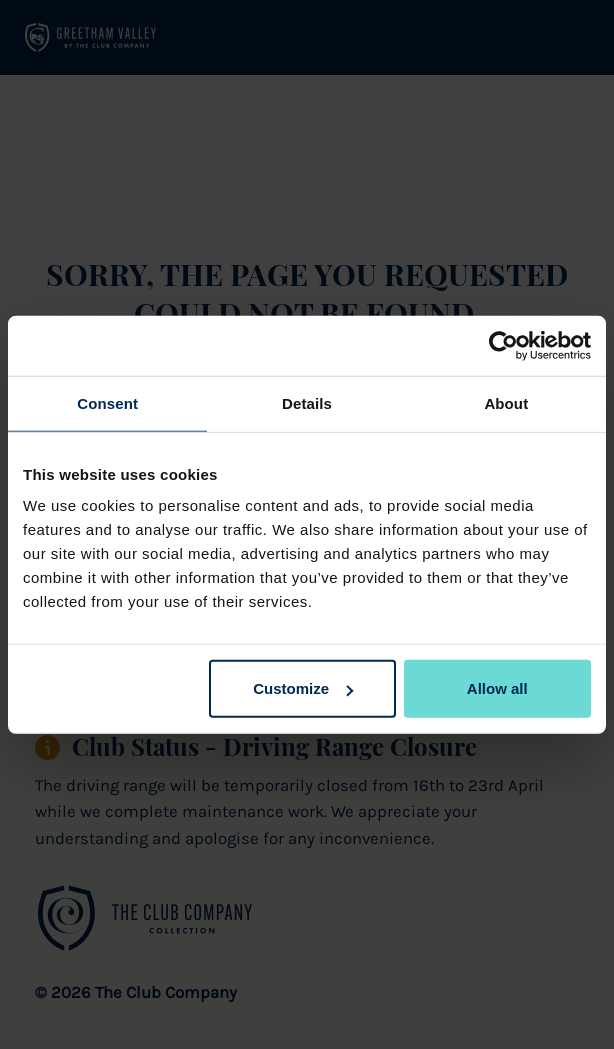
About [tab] (506, 402)
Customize (303, 688)
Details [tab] (307, 402)
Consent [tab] (107, 402)
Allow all (497, 688)
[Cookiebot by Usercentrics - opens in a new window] (503, 345)
